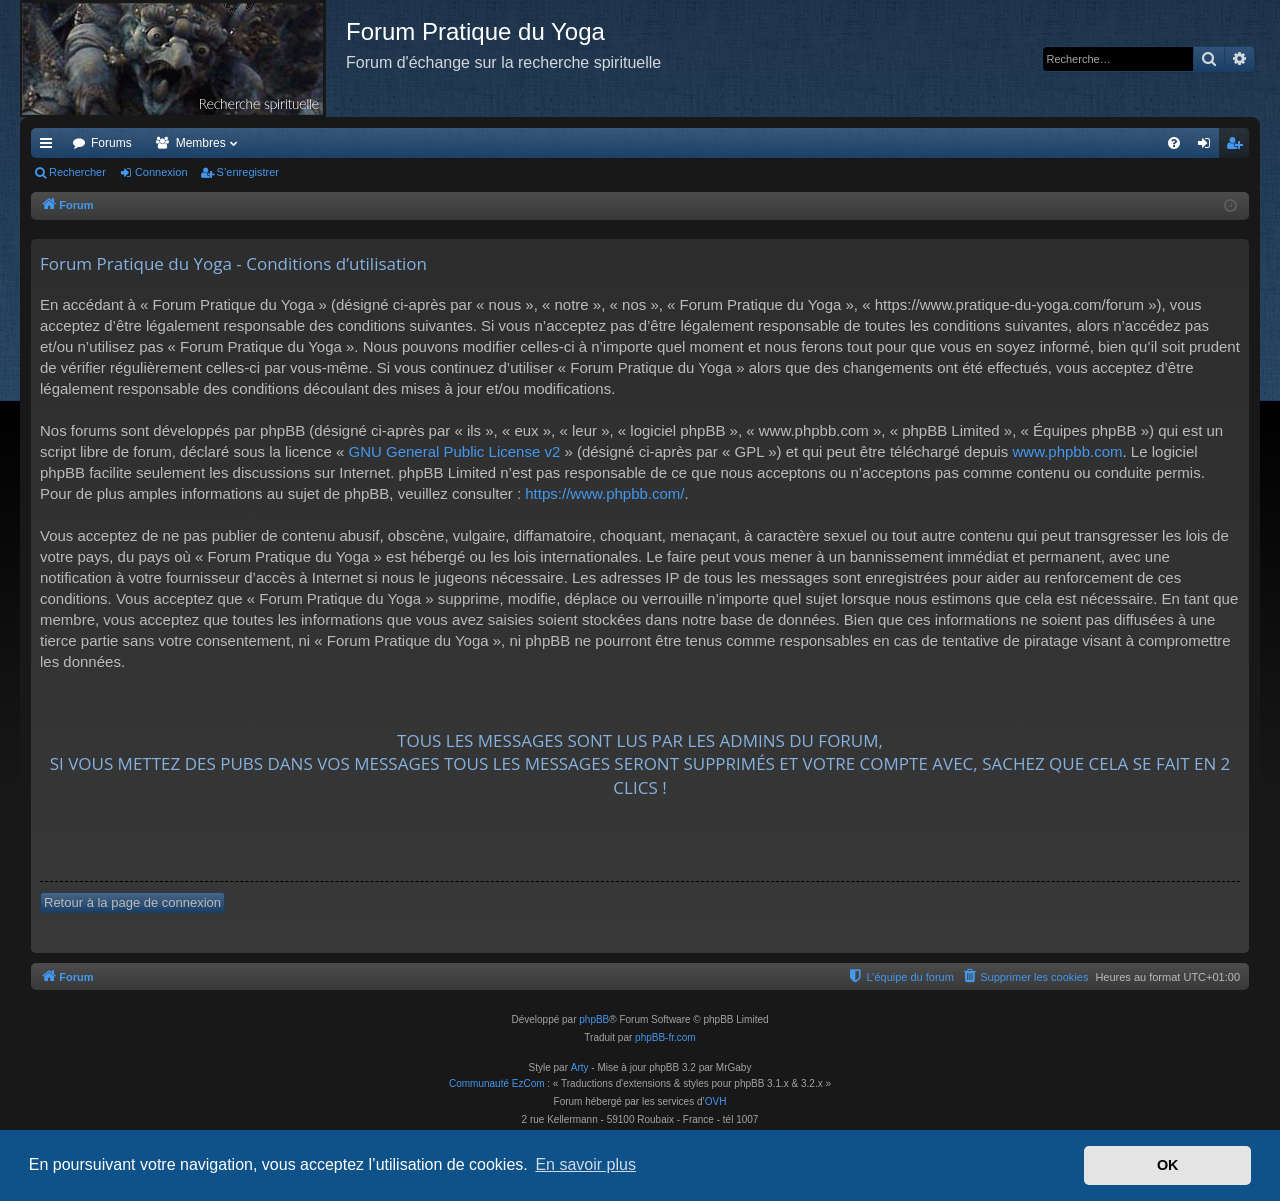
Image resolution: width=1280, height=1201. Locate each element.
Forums (111, 143)
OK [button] (1168, 1165)
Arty (580, 1067)
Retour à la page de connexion (132, 902)
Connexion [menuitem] (1208, 147)
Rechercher (77, 172)
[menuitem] (1174, 143)
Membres (201, 143)
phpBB (594, 1019)
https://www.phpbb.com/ (604, 493)
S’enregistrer (248, 172)
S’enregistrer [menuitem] (1238, 147)
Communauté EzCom (497, 1083)
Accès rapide (50, 147)
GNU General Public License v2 (454, 451)
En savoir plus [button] (585, 1164)
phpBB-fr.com (665, 1037)
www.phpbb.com (1067, 451)
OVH (716, 1101)
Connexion (161, 172)
